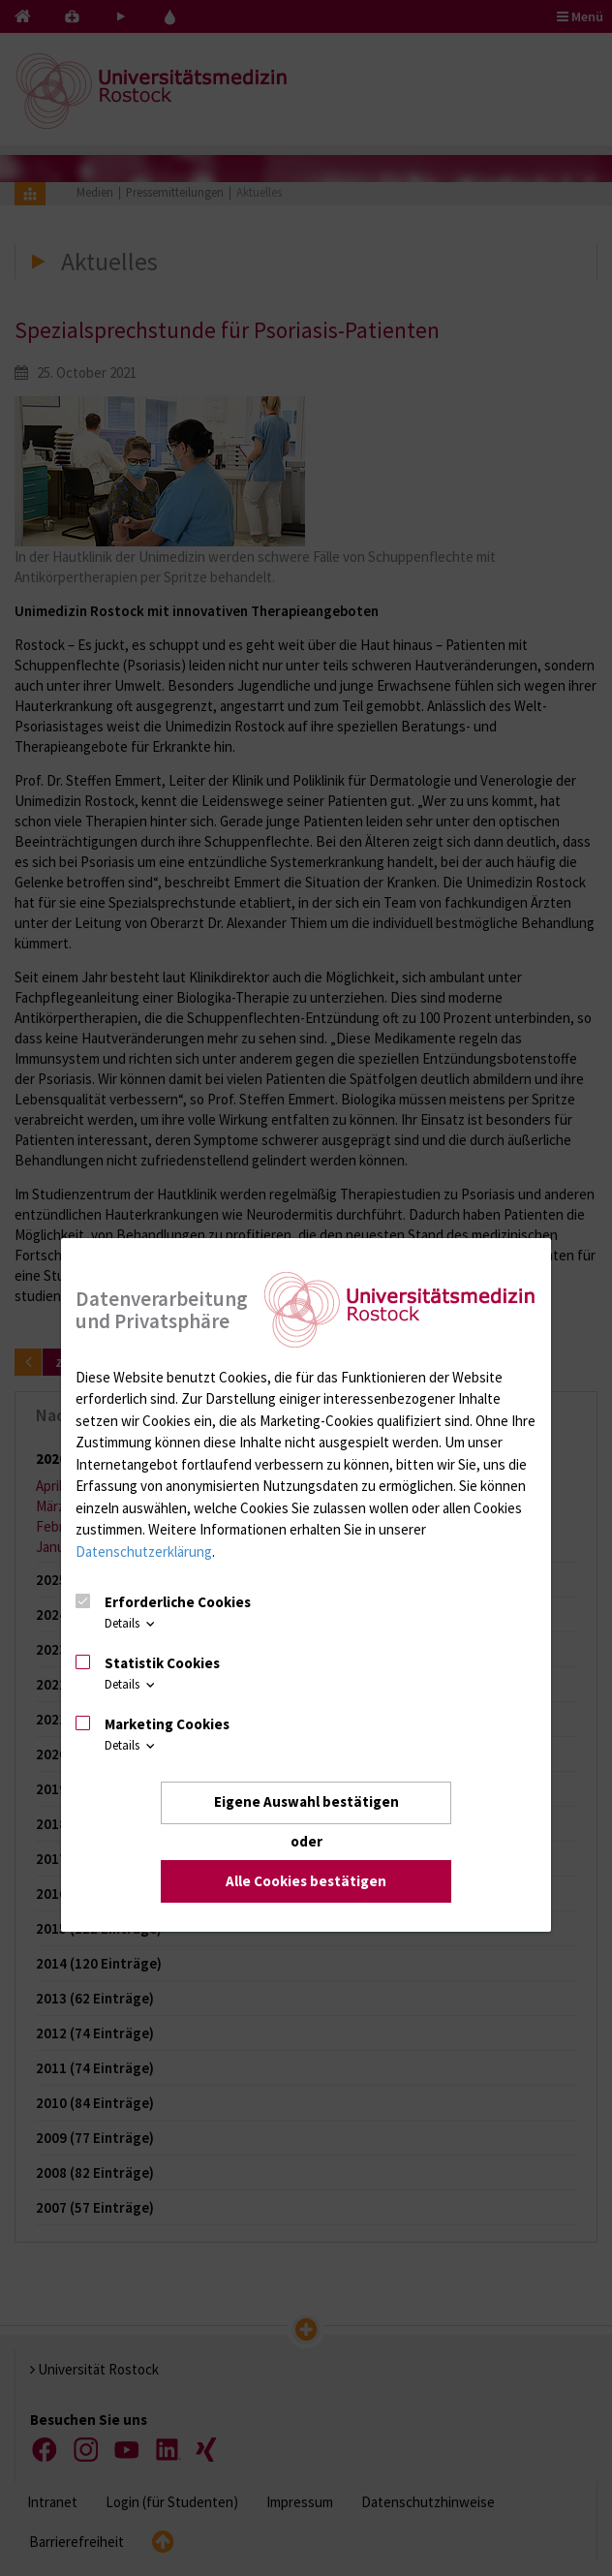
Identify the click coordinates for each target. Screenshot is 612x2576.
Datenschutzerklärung (144, 1551)
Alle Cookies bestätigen (306, 1881)
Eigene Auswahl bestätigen (306, 1802)
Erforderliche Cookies (178, 1602)
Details (131, 1624)
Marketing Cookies (167, 1724)
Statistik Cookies (162, 1663)
